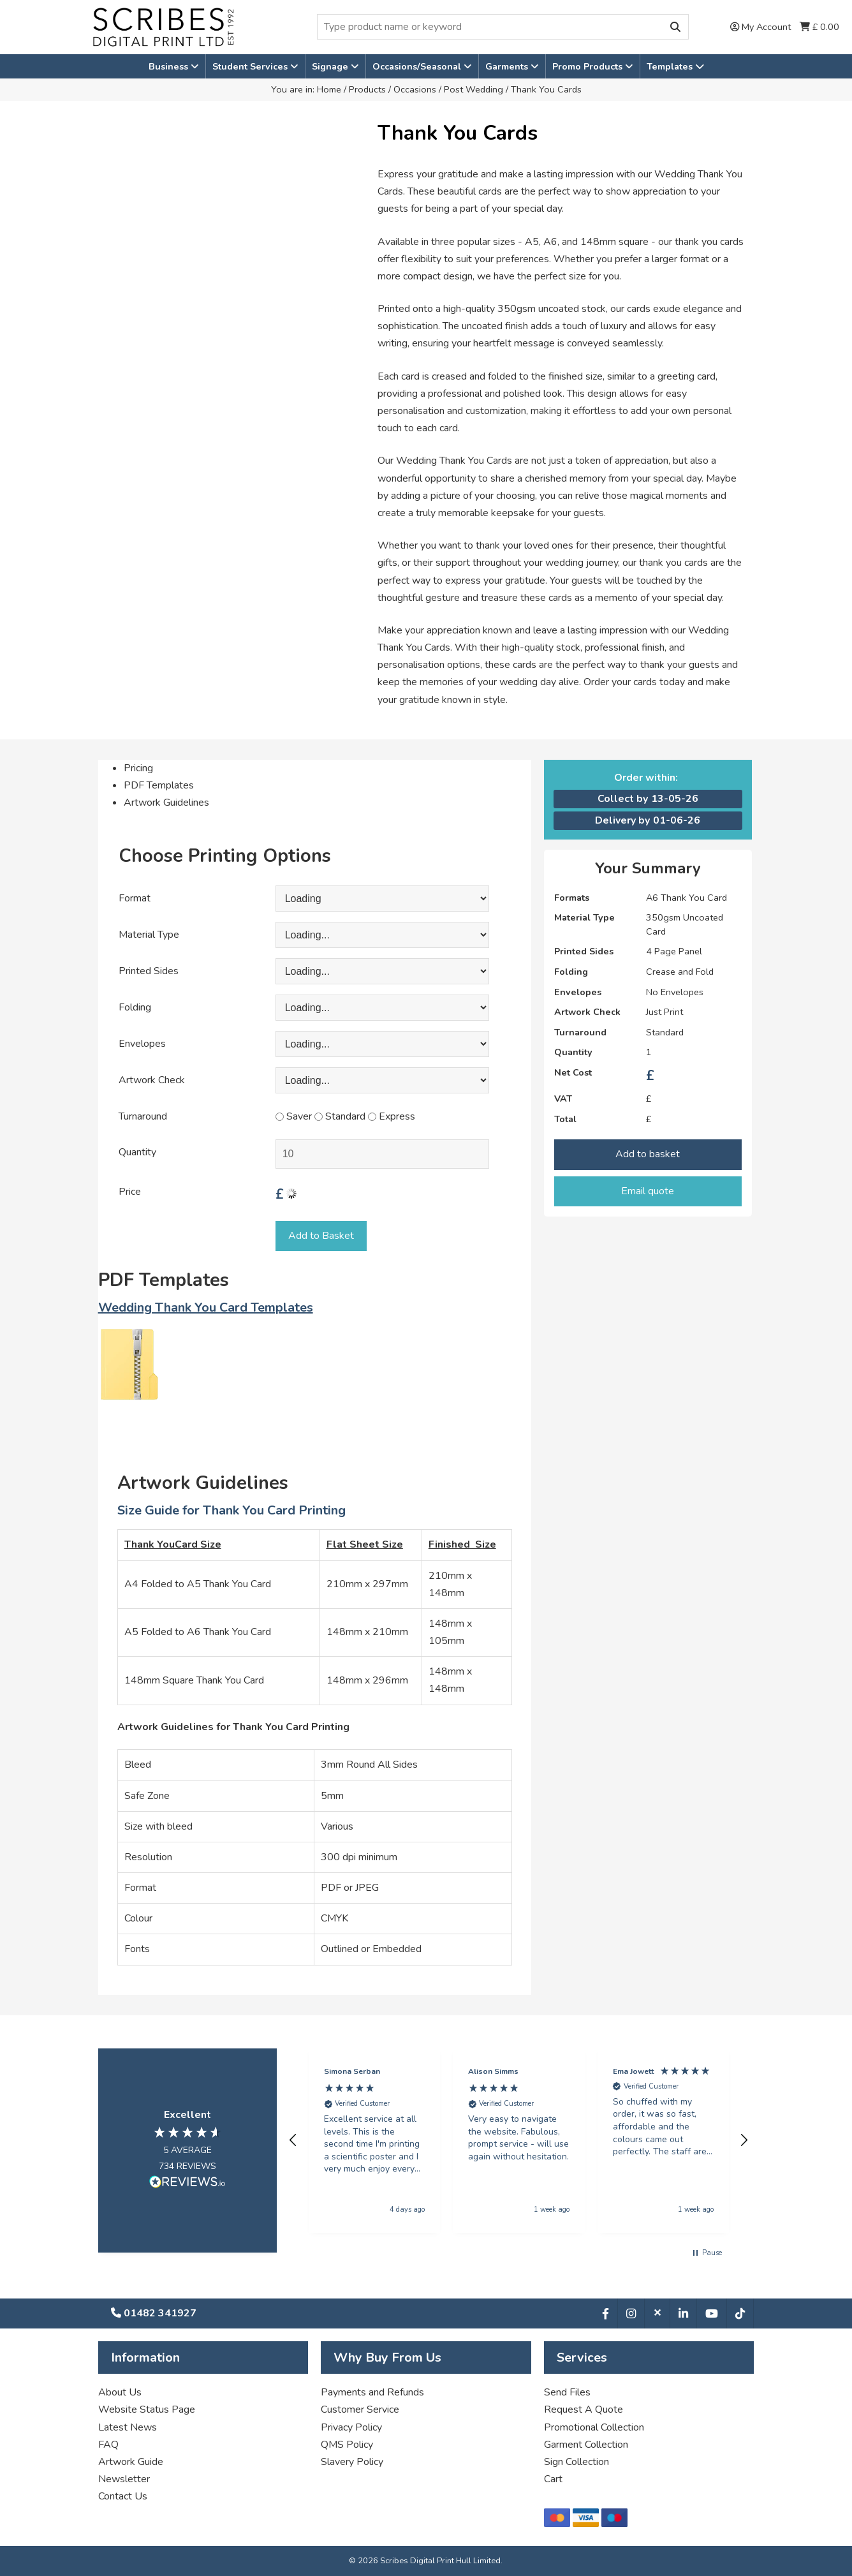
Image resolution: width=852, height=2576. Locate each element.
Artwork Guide (130, 2462)
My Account (760, 26)
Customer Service (360, 2409)
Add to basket (647, 1154)
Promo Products (588, 66)
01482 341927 (153, 2313)
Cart (553, 2479)
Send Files (567, 2392)
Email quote (647, 1191)
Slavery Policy (352, 2462)
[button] (294, 2140)
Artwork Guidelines (166, 803)
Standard (339, 1116)
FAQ (108, 2445)
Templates (675, 66)
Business (170, 66)
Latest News (127, 2427)
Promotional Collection (594, 2427)
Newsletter (124, 2479)
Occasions (414, 89)
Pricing (138, 768)
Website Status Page (146, 2409)
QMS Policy (347, 2445)
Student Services (251, 66)
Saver (293, 1116)
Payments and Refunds (372, 2392)
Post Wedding (473, 89)
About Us (120, 2392)
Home (329, 89)
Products (367, 89)
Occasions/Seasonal (418, 66)
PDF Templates (159, 785)
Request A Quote (583, 2409)
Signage (331, 66)
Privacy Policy (351, 2427)
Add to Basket (321, 1236)
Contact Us (122, 2496)
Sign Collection (576, 2462)
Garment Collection (586, 2445)
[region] (519, 2141)
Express (391, 1116)
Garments (508, 66)
